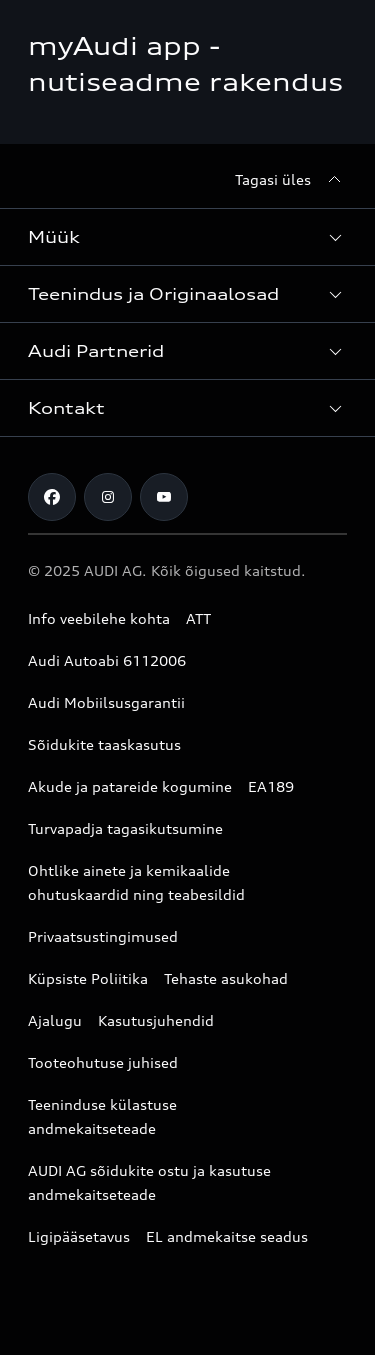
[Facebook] (52, 497)
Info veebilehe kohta (99, 618)
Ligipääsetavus (79, 1236)
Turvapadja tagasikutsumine (125, 828)
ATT (198, 618)
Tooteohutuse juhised (103, 1062)
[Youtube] (164, 497)
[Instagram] (108, 497)
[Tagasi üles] (291, 180)
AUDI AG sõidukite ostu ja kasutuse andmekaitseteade (149, 1182)
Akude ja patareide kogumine (130, 786)
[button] (187, 237)
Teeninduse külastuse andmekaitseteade (102, 1116)
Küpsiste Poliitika (88, 978)
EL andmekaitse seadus (227, 1236)
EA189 (271, 786)
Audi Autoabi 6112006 (107, 660)
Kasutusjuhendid (156, 1020)
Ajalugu (55, 1020)
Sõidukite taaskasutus (104, 744)
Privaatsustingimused (103, 936)
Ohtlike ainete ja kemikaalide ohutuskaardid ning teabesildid (136, 882)
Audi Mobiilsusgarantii (106, 702)
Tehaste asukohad (226, 978)
